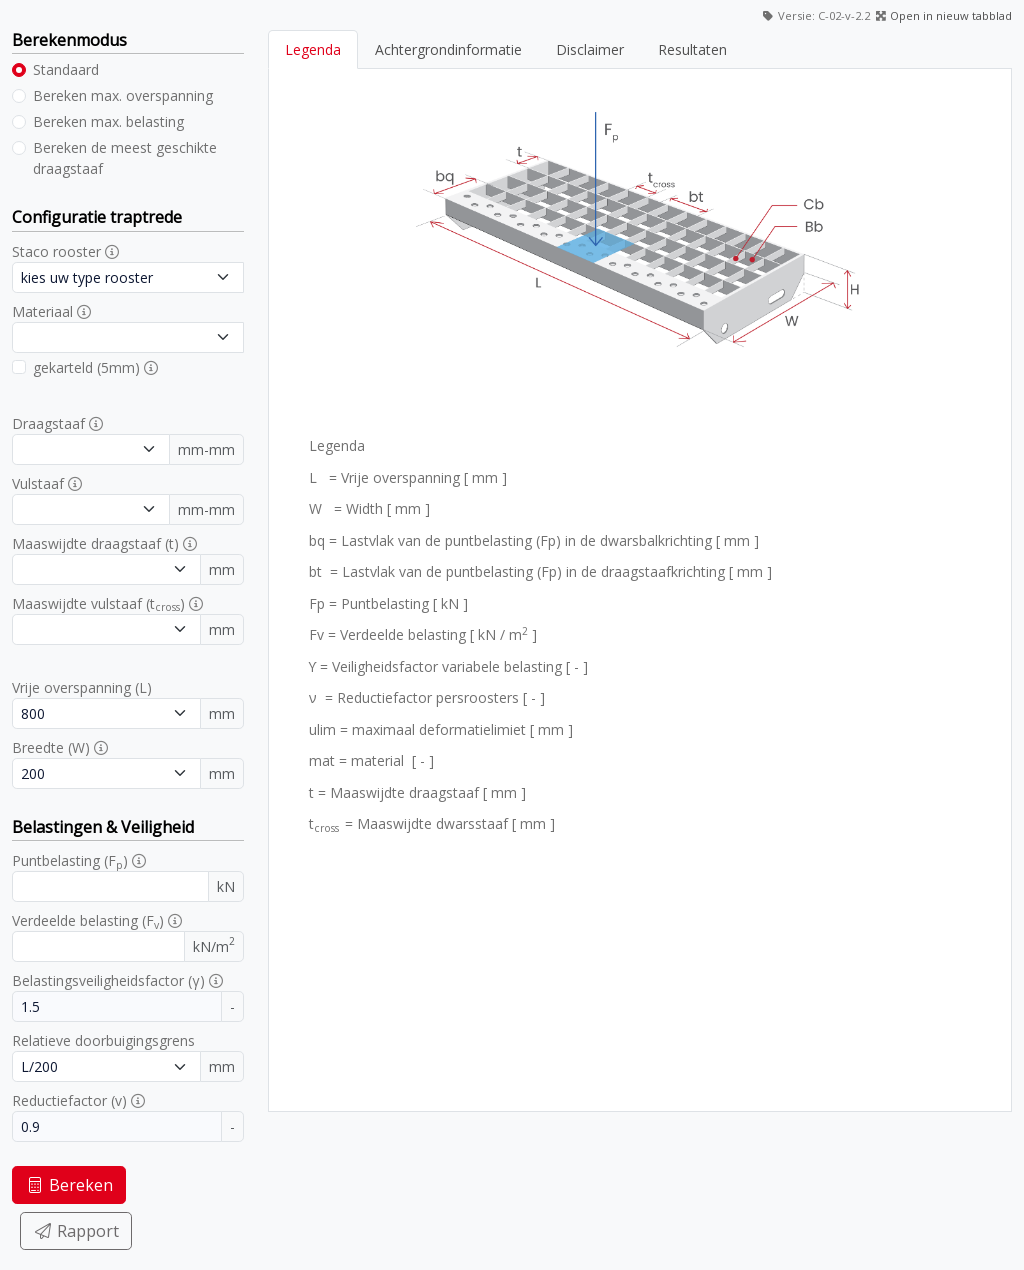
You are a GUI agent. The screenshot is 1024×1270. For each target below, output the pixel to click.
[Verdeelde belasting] (98, 946)
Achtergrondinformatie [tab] (448, 49)
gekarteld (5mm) (86, 367)
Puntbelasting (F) (70, 861)
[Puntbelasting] (110, 886)
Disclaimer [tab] (590, 49)
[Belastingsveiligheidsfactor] (117, 1006)
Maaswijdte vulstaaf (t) (98, 604)
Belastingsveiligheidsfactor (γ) (108, 980)
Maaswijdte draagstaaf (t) (95, 543)
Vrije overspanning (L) (82, 687)
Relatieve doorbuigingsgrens (103, 1040)
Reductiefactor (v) (69, 1100)
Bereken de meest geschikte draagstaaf (125, 158)
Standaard (66, 69)
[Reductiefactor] (117, 1126)
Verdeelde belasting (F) (88, 921)
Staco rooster (56, 251)
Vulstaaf (38, 483)
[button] (112, 251)
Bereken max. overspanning (123, 95)
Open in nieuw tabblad (951, 15)
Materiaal (42, 311)
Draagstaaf (48, 423)
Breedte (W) (51, 747)
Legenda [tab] (313, 49)
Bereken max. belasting (108, 121)
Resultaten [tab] (692, 49)
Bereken (69, 1185)
